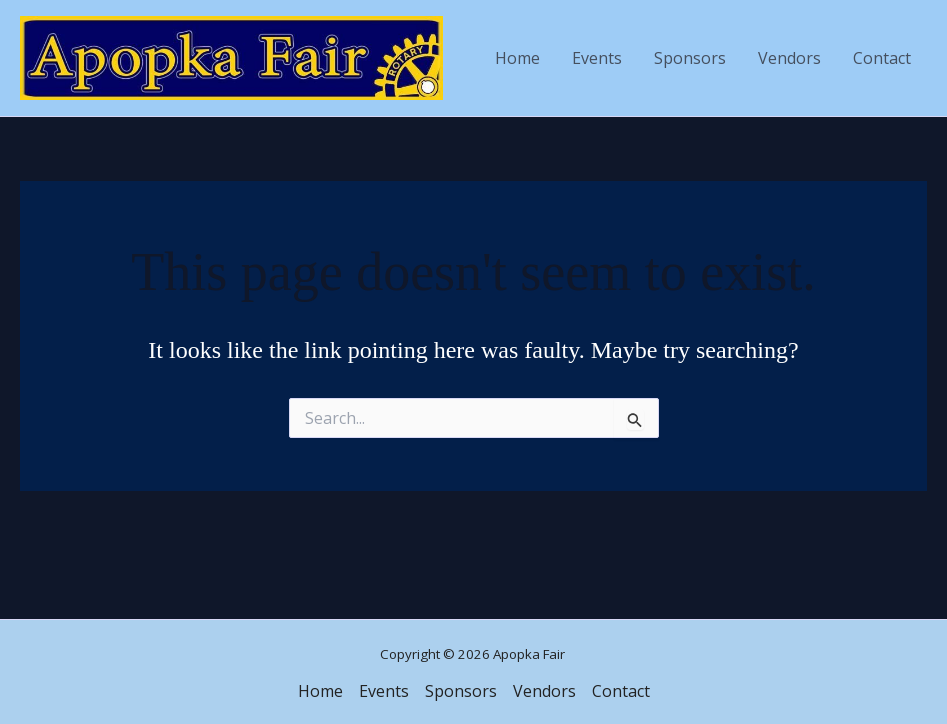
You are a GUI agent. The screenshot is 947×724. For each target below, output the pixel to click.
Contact (882, 58)
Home (517, 58)
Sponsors (690, 58)
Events (597, 58)
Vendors (789, 58)
